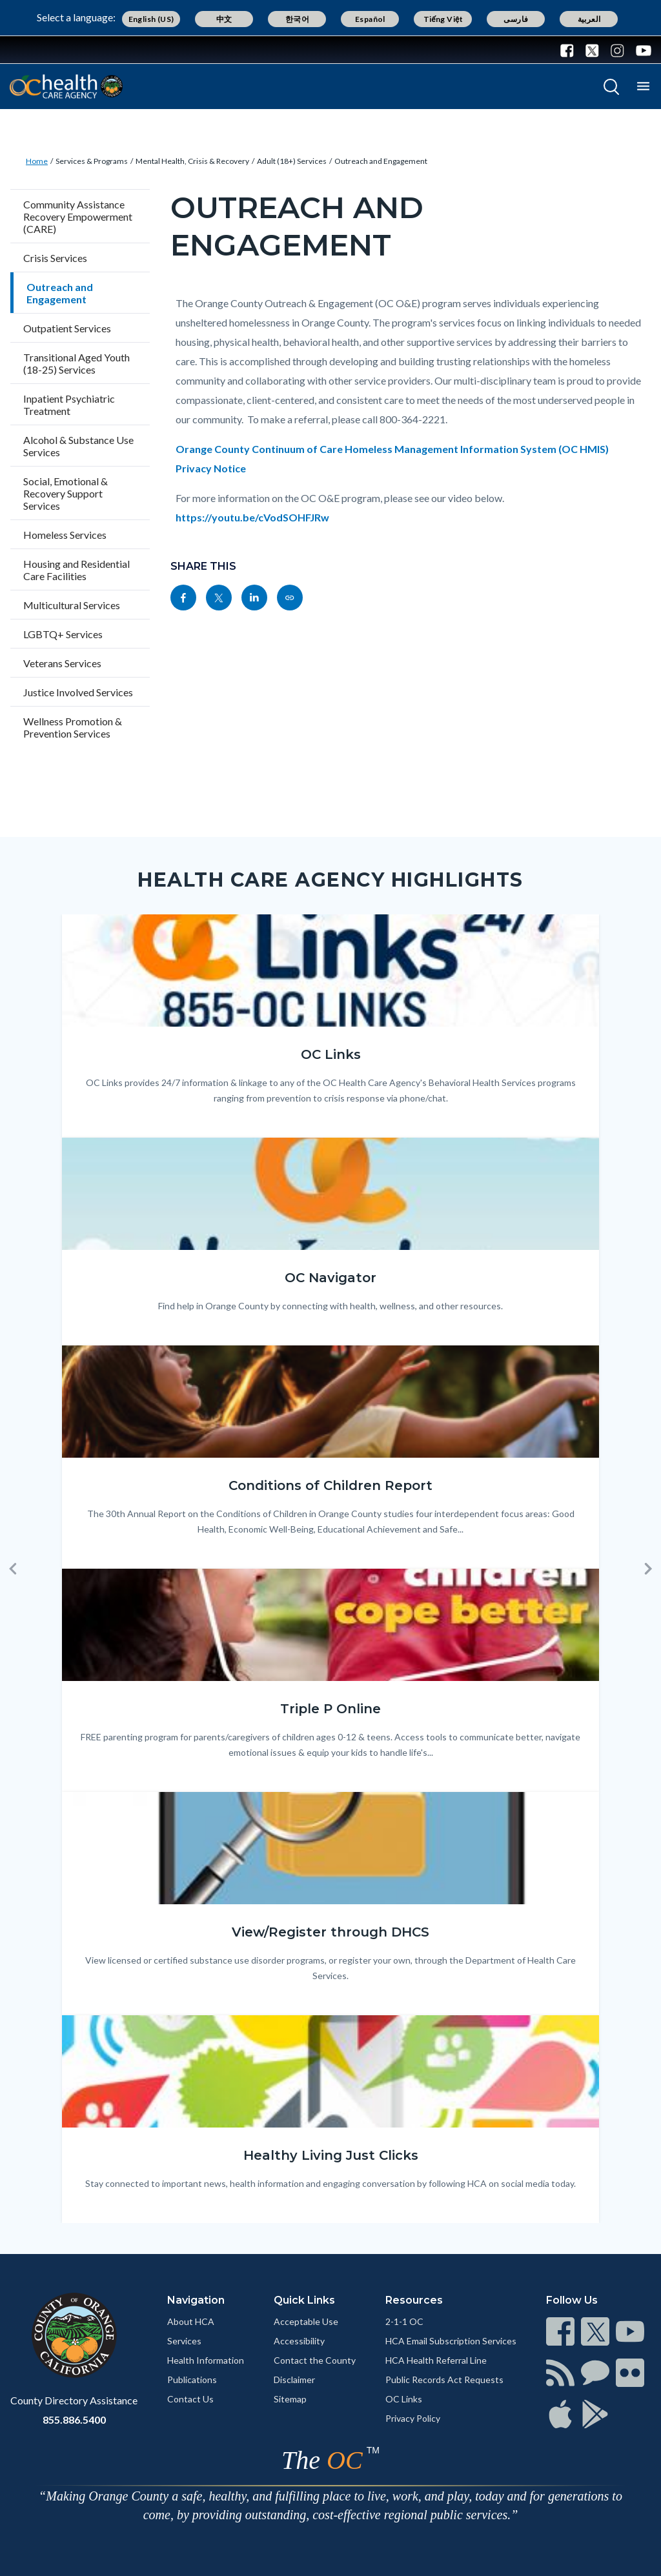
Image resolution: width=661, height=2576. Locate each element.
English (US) (151, 19)
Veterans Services (62, 663)
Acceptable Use (306, 2321)
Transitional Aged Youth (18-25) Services (76, 363)
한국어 (297, 19)
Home (37, 161)
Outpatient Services (67, 328)
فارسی (515, 19)
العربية (589, 19)
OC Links (403, 2398)
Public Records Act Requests (444, 2379)
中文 (224, 19)
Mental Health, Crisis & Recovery (192, 161)
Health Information (205, 2360)
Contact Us (190, 2398)
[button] (13, 1568)
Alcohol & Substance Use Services (78, 446)
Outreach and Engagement (380, 161)
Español (370, 19)
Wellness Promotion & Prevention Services (72, 727)
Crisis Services (55, 258)
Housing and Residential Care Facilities (76, 570)
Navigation (196, 2300)
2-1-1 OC (404, 2321)
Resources (414, 2300)
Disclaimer (294, 2379)
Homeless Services (65, 534)
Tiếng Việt (443, 19)
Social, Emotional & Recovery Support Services (65, 493)
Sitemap (290, 2398)
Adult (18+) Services (292, 161)
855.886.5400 (74, 2419)
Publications (192, 2379)
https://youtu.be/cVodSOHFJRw (252, 517)
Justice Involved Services (78, 692)
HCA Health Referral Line (436, 2360)
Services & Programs (92, 161)
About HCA (190, 2321)
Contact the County (315, 2360)
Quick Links (304, 2300)
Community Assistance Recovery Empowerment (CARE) (77, 216)
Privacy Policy (412, 2418)
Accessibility (299, 2340)
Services (184, 2340)
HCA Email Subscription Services (450, 2340)
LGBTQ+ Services (63, 634)
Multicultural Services (71, 605)
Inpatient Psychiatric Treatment (69, 404)
